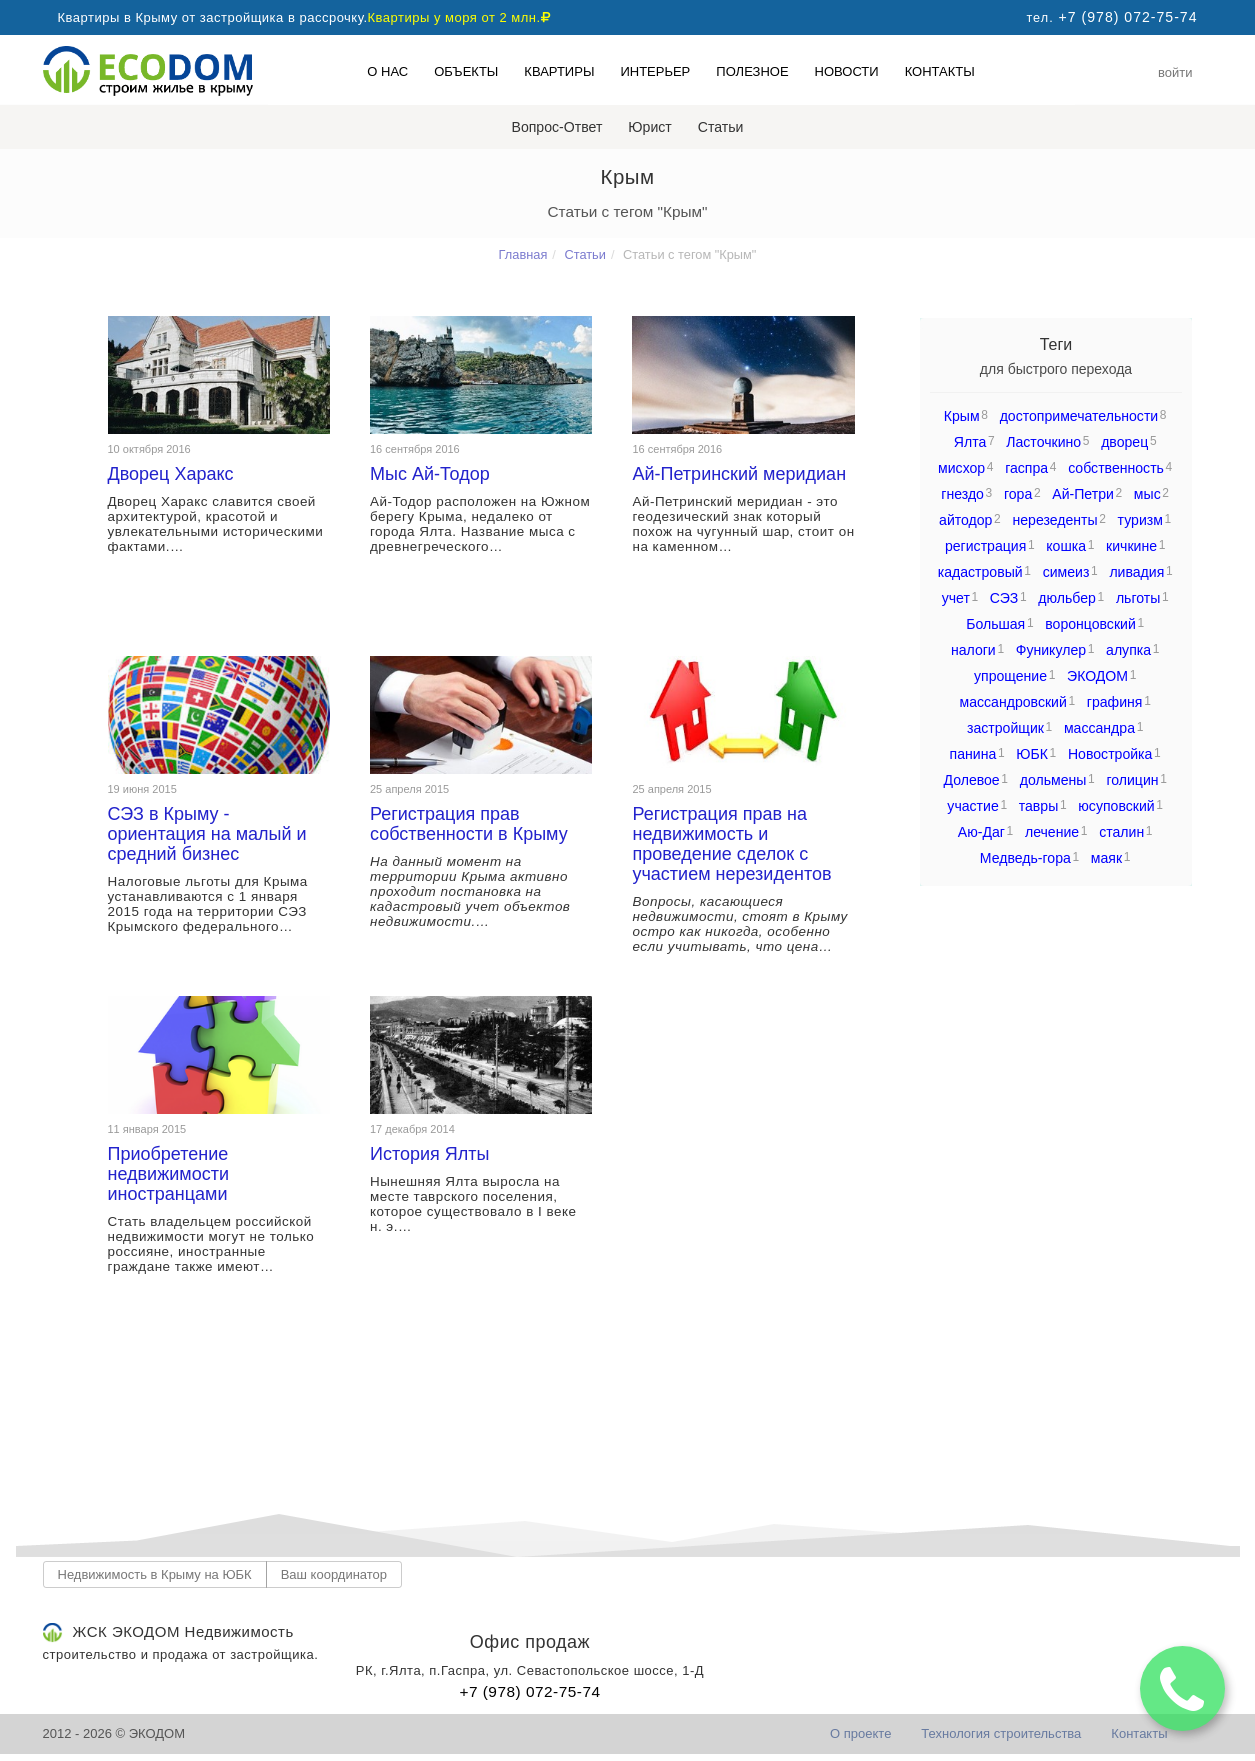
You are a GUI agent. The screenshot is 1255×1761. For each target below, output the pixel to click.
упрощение (1010, 676)
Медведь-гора (1025, 858)
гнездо (962, 494)
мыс (1147, 494)
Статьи (721, 127)
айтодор (965, 520)
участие (972, 806)
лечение (1052, 832)
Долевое (971, 780)
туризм (1140, 520)
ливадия (1136, 572)
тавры (1039, 806)
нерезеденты (1054, 520)
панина (973, 754)
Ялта (970, 442)
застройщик (1005, 728)
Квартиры (559, 71)
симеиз (1066, 572)
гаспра (1026, 468)
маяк (1106, 858)
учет (956, 598)
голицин (1132, 780)
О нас (387, 71)
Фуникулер (1051, 650)
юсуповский (1116, 806)
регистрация (985, 546)
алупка (1128, 650)
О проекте (860, 1733)
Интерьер (655, 71)
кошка (1066, 546)
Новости (847, 71)
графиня (1115, 702)
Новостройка (1110, 754)
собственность (1116, 468)
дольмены (1053, 780)
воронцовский (1090, 624)
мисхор (961, 468)
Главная (523, 254)
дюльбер (1067, 598)
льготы (1138, 598)
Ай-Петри (1083, 494)
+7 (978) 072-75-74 (529, 1691)
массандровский (1013, 702)
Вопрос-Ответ (557, 127)
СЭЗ (1004, 598)
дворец (1124, 442)
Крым (962, 416)
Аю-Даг (981, 832)
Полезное (752, 71)
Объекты (466, 71)
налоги (973, 650)
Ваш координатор (334, 1574)
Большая (995, 624)
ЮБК (1032, 754)
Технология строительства (1001, 1733)
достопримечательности (1079, 416)
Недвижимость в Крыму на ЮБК (155, 1574)
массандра (1099, 728)
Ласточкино (1043, 442)
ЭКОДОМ (1097, 676)
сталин (1121, 832)
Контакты (940, 71)
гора (1018, 494)
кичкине (1131, 546)
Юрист (649, 127)
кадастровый (980, 572)
